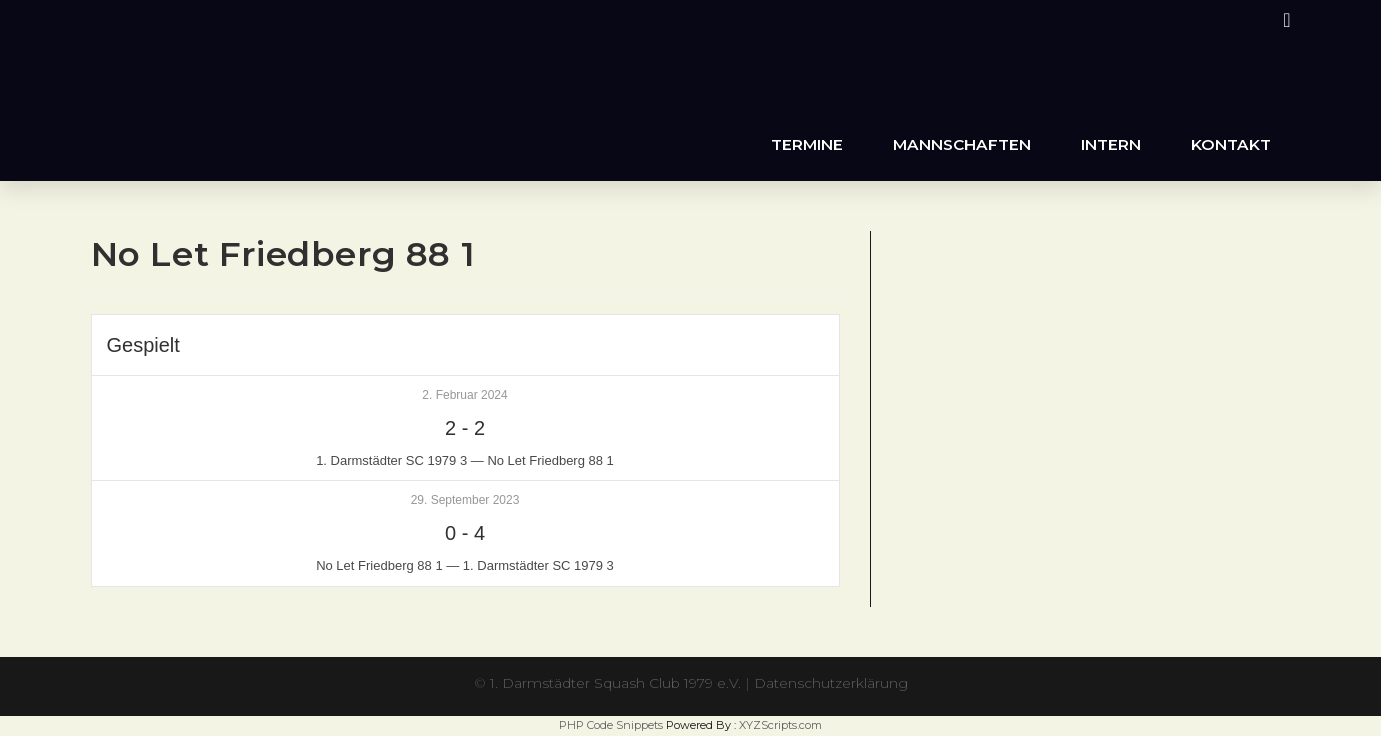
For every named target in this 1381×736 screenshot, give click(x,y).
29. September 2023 (465, 500)
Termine (807, 144)
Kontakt (1231, 144)
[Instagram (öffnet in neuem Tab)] (1283, 20)
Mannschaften (962, 144)
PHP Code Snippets (611, 725)
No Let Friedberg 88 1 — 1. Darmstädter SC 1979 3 (465, 565)
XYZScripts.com (780, 725)
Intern (1111, 144)
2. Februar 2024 (464, 395)
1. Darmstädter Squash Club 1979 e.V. (615, 683)
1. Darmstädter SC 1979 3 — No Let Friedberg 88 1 (465, 460)
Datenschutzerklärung (832, 683)
